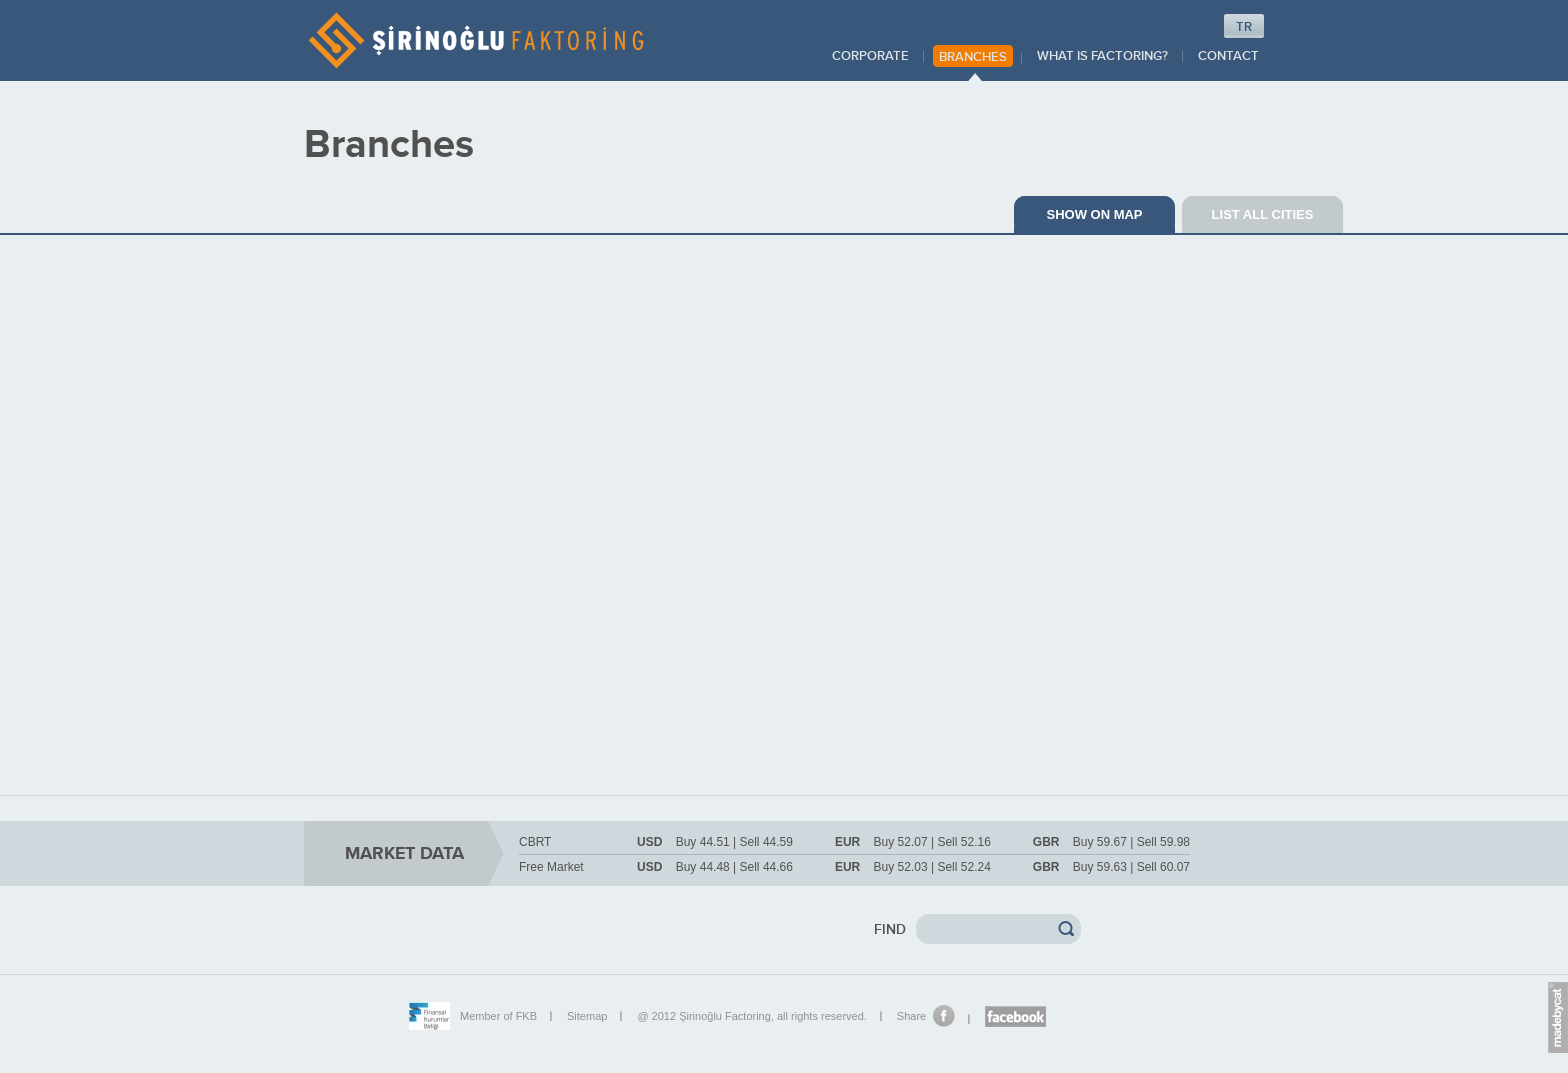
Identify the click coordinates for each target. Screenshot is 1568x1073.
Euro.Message (1558, 985)
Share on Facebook (944, 1016)
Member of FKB (498, 1016)
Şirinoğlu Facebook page (1015, 1016)
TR (1244, 27)
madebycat (1558, 1020)
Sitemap (587, 1016)
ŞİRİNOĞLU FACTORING (475, 40)
